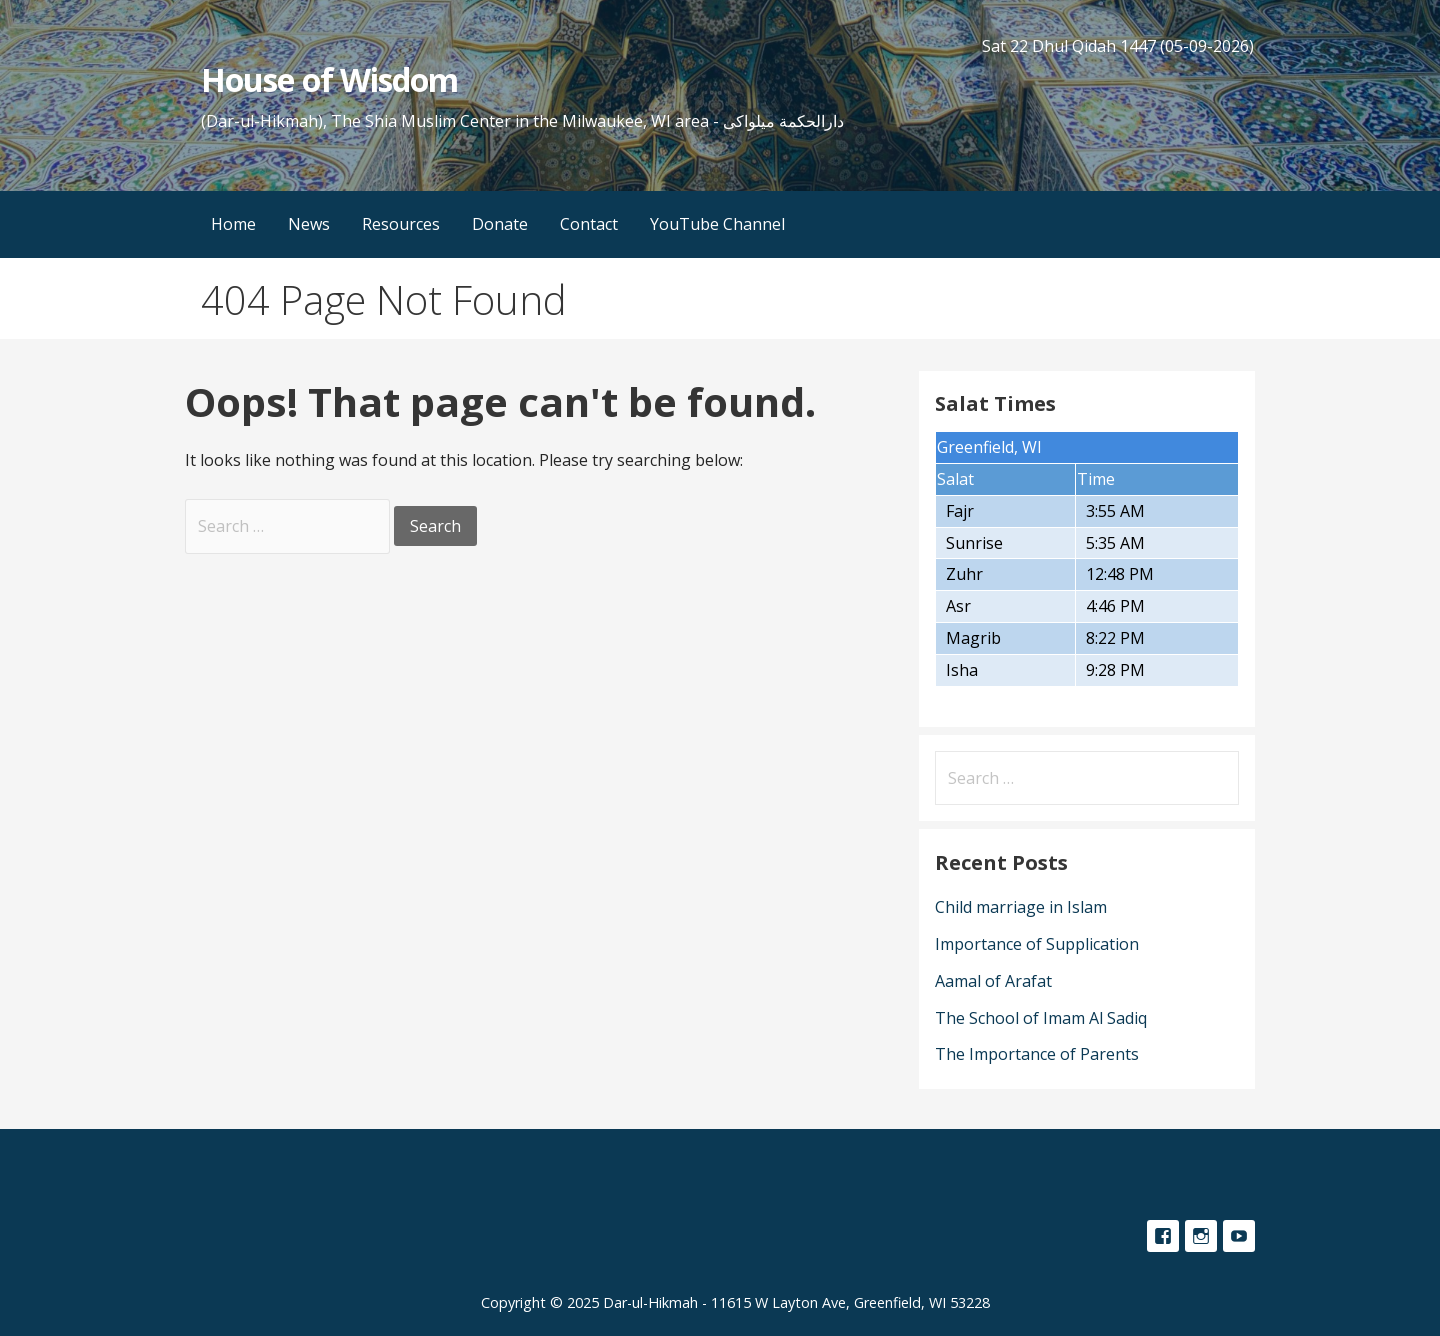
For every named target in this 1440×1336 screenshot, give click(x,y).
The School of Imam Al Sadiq (1041, 1018)
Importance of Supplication (1037, 944)
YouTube (1239, 1236)
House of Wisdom (329, 79)
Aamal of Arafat (993, 981)
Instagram (1201, 1236)
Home (233, 224)
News (309, 224)
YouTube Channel (717, 224)
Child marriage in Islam (1021, 907)
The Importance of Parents (1037, 1054)
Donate (500, 224)
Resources (401, 224)
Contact (589, 224)
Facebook (1163, 1236)
